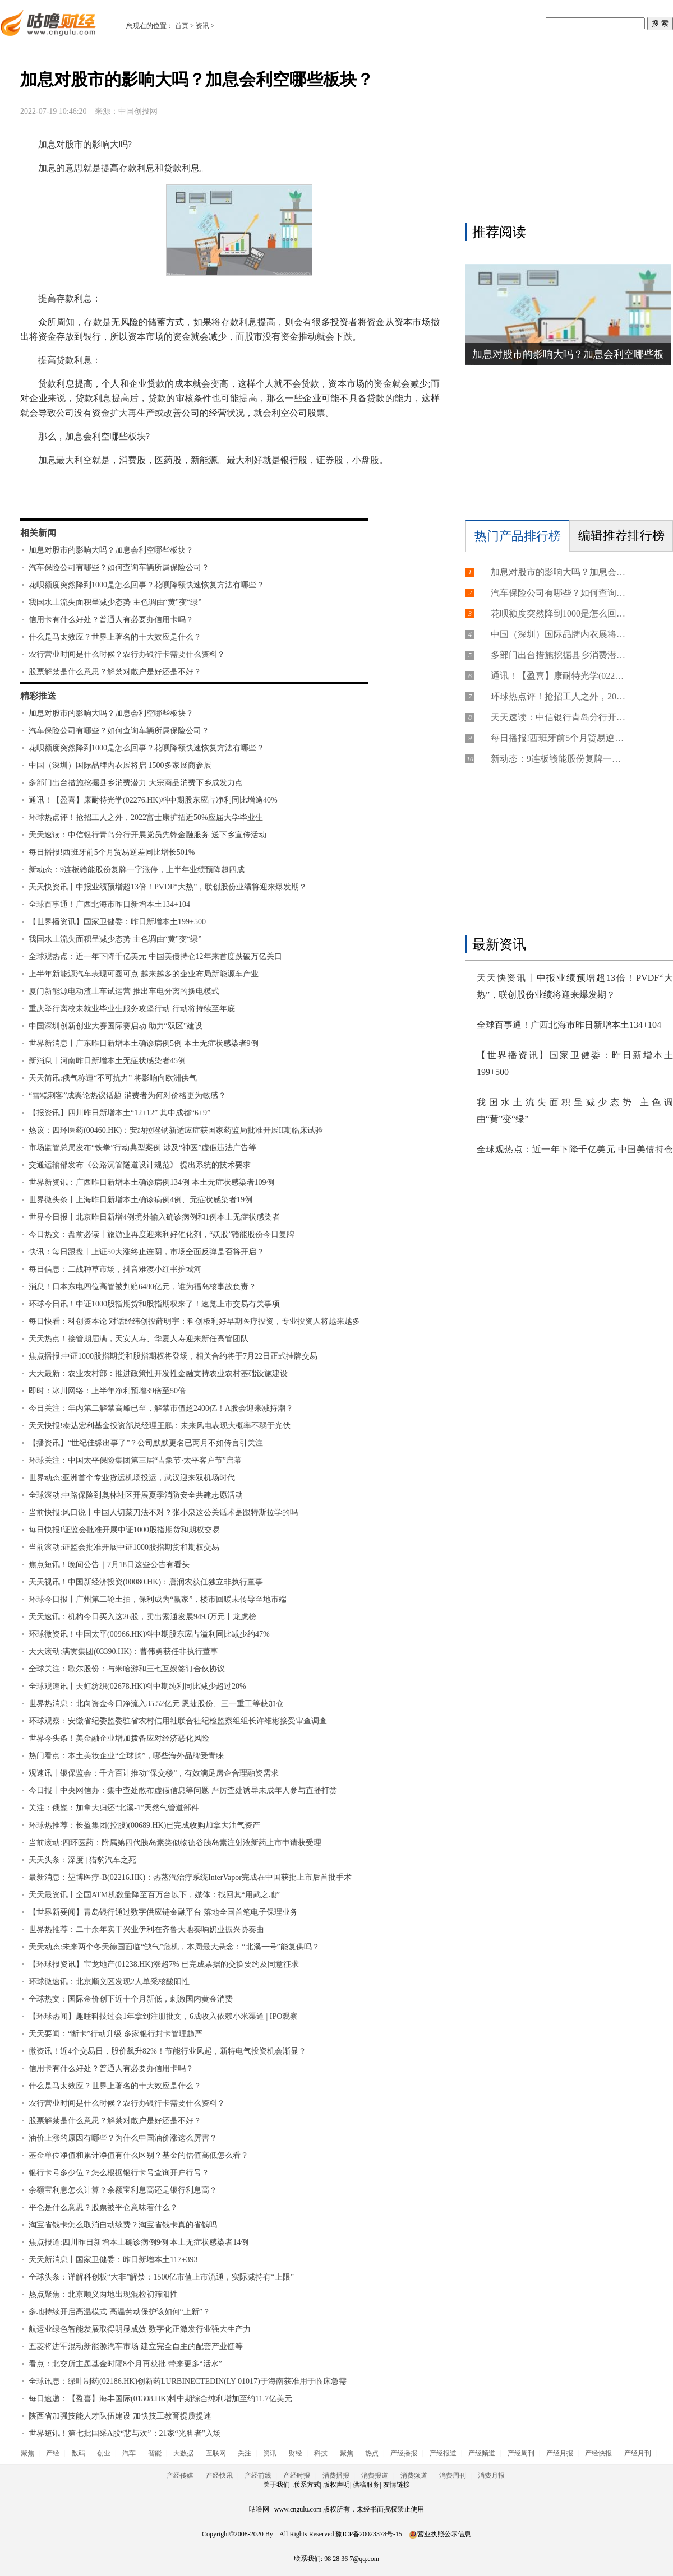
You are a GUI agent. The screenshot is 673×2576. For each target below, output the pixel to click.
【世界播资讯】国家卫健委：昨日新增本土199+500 (117, 922)
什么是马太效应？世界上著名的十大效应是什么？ (115, 637)
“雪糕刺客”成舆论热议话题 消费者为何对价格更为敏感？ (127, 1095)
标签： (50, 492)
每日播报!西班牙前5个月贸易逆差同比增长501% (112, 852)
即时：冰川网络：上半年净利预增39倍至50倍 (107, 1391)
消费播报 (335, 2476)
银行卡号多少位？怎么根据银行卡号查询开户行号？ (119, 2173)
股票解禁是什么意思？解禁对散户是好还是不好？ (115, 672)
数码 (78, 2453)
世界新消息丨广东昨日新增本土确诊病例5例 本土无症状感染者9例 (144, 1043)
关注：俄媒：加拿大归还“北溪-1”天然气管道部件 (114, 1808)
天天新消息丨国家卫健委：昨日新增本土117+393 (113, 2259)
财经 (295, 2453)
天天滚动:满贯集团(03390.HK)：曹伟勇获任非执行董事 (123, 1651)
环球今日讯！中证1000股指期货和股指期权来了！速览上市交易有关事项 (154, 1304)
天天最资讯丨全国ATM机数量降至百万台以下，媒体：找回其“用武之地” (154, 1895)
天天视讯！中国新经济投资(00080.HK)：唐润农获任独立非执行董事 (146, 1582)
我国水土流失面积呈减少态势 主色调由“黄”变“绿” (115, 602)
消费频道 (413, 2476)
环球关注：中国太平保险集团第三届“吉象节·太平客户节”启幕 (135, 1460)
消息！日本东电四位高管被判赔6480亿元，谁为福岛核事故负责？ (142, 1286)
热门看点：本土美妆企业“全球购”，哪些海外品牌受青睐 (126, 1756)
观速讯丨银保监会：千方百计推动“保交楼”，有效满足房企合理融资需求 (154, 1773)
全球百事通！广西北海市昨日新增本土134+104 (109, 904)
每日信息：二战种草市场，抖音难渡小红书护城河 (115, 1269)
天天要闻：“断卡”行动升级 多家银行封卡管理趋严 (115, 2034)
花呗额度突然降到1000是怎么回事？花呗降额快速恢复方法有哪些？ (146, 585)
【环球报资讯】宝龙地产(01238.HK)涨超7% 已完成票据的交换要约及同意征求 (164, 1964)
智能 (155, 2453)
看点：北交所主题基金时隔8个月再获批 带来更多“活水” (125, 2364)
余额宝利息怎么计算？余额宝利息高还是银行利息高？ (123, 2190)
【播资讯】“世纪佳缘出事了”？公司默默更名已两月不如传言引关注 (146, 1443)
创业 (103, 2453)
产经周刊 (521, 2453)
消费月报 (491, 2476)
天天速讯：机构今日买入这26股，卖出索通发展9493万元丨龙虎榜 (142, 1617)
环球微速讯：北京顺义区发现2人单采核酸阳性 (109, 1981)
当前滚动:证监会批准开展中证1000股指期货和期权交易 (124, 1547)
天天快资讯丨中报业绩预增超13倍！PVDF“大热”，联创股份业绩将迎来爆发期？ (168, 887)
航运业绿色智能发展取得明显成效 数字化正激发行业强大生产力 (140, 2329)
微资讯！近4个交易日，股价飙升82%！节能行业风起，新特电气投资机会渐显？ (167, 2051)
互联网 (216, 2453)
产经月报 (559, 2453)
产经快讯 (219, 2476)
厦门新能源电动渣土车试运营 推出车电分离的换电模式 (124, 991)
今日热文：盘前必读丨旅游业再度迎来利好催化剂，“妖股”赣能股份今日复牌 (161, 1234)
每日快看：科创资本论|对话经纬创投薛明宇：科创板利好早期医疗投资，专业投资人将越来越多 (194, 1321)
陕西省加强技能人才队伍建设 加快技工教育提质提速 (120, 2416)
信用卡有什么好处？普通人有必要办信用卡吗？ (111, 619)
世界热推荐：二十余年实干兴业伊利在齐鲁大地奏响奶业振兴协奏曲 (146, 1929)
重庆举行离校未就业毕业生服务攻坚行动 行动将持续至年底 (132, 1008)
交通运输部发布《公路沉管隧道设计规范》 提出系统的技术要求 (140, 1165)
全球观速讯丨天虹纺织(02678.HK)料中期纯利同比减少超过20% (137, 1686)
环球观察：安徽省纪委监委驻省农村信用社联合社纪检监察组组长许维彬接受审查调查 (178, 1721)
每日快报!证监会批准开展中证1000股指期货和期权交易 (124, 1530)
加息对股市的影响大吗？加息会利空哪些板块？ (111, 550)
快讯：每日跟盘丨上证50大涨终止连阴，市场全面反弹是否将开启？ (146, 1252)
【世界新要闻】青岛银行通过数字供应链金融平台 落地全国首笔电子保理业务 (163, 1912)
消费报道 (374, 2476)
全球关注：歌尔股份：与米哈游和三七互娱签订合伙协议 (127, 1669)
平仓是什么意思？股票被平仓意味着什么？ (103, 2207)
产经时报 (296, 2476)
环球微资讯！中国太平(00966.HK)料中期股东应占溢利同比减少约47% (149, 1634)
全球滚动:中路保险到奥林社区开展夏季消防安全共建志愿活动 (136, 1495)
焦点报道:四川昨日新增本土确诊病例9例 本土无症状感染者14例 (138, 2242)
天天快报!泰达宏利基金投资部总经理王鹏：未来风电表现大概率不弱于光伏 (160, 1425)
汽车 (129, 2453)
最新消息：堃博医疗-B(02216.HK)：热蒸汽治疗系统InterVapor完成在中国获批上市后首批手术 (190, 1877)
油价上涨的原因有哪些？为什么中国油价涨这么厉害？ (123, 2138)
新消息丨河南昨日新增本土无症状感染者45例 (107, 1061)
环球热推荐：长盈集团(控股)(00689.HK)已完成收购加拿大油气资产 (144, 1825)
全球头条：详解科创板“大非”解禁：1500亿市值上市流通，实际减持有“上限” (161, 2277)
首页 (181, 26)
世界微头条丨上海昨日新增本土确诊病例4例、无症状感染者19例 (140, 1200)
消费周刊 (452, 2476)
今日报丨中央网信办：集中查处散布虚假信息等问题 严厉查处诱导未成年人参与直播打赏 (183, 1790)
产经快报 (598, 2453)
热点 (372, 2453)
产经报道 (443, 2453)
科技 (321, 2453)
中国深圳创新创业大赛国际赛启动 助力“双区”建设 (115, 1026)
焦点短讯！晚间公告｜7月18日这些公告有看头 (109, 1564)
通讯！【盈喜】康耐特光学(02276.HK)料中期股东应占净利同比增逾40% (153, 800)
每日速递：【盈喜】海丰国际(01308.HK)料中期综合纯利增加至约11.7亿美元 (160, 2398)
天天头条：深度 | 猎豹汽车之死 (82, 1860)
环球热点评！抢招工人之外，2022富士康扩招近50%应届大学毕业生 (146, 817)
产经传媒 (180, 2476)
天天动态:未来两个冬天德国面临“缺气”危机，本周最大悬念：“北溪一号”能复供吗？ (174, 1947)
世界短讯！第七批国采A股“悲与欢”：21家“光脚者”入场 (125, 2433)
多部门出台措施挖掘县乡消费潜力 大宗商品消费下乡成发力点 (136, 783)
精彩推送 (38, 696)
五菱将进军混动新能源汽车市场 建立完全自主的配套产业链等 (136, 2346)
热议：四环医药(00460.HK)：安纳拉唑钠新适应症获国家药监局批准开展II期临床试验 (176, 1130)
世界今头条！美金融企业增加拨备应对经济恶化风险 (119, 1738)
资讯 (202, 26)
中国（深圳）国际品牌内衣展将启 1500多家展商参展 (120, 765)
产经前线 (258, 2476)
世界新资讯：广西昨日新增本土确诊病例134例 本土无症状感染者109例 (151, 1182)
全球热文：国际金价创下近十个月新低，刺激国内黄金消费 (131, 1999)
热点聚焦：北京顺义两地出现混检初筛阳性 (103, 2294)
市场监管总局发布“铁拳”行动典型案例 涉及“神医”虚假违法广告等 (142, 1147)
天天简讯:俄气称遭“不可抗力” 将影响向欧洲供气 (113, 1078)
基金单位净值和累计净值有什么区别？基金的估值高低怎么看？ (138, 2155)
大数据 (183, 2453)
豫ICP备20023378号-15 (368, 2534)
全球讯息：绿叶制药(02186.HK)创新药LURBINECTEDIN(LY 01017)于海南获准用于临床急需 (188, 2381)
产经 (52, 2453)
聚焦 (27, 2453)
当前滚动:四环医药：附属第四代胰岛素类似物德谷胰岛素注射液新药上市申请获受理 (175, 1842)
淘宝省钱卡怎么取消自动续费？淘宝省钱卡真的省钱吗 (123, 2225)
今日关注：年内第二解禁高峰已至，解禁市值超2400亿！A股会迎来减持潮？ (161, 1408)
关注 (244, 2453)
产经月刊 (637, 2453)
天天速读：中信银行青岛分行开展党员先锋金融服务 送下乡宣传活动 (147, 835)
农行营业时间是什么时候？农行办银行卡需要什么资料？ (127, 654)
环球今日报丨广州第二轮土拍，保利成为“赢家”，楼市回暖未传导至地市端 (158, 1599)
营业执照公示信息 (440, 2534)
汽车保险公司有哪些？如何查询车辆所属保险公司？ (119, 567)
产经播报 (403, 2453)
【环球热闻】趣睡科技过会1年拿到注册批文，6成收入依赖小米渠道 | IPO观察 (163, 2016)
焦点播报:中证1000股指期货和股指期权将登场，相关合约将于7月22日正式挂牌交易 (173, 1356)
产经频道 (481, 2453)
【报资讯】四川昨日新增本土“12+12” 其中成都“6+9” (119, 1113)
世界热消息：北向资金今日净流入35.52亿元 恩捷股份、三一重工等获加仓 (156, 1703)
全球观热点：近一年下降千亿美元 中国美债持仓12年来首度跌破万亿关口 (155, 956)
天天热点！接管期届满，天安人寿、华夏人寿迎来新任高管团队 (138, 1339)
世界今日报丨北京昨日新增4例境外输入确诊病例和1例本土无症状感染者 (154, 1217)
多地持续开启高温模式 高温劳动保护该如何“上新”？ (119, 2312)
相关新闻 (38, 533)
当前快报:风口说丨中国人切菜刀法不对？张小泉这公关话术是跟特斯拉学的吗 (163, 1512)
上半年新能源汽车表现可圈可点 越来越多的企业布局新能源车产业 (144, 974)
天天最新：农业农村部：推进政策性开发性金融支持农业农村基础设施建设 (158, 1373)
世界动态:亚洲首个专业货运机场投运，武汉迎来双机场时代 (132, 1478)
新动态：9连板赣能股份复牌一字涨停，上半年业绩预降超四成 (137, 869)
